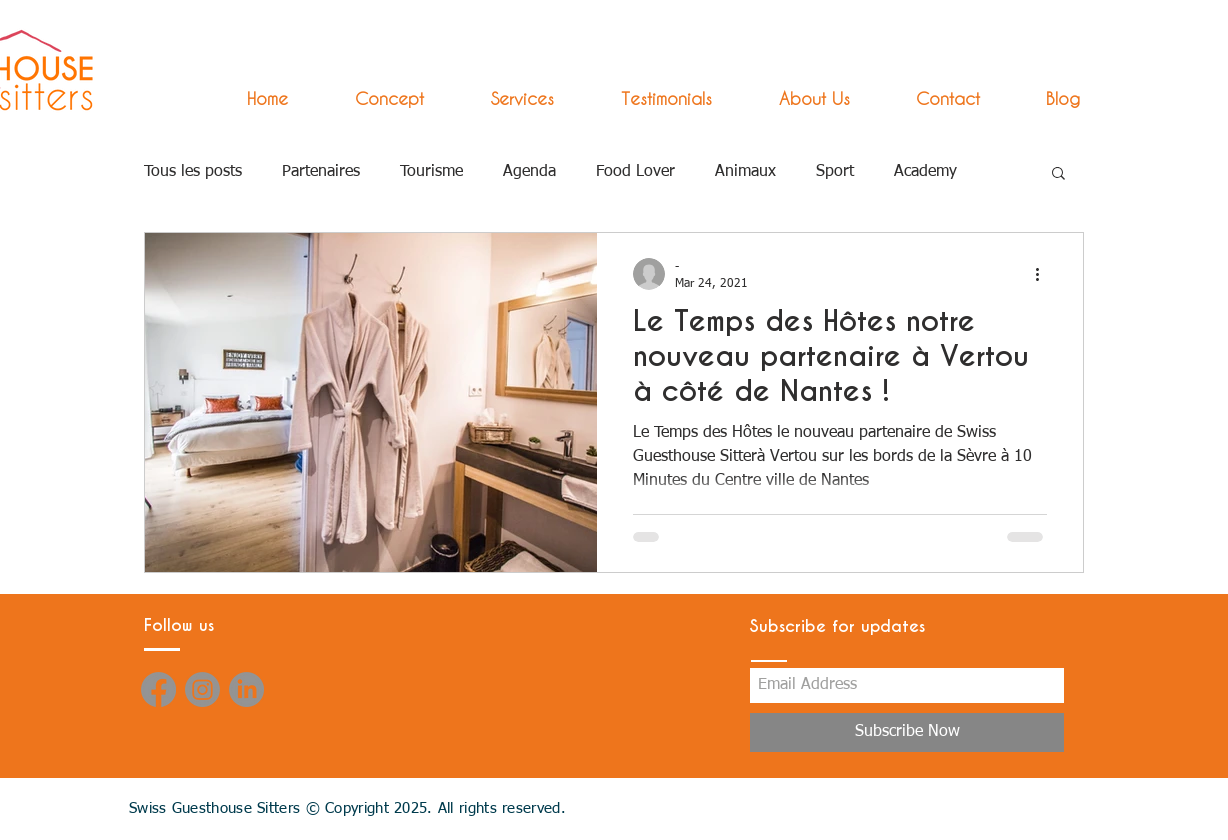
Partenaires (321, 172)
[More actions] (1044, 274)
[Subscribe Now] (907, 732)
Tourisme (431, 172)
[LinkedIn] (246, 689)
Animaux (745, 172)
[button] (504, 98)
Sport (835, 172)
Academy (925, 172)
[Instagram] (202, 689)
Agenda (529, 172)
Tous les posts (193, 172)
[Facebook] (158, 689)
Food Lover (635, 172)
